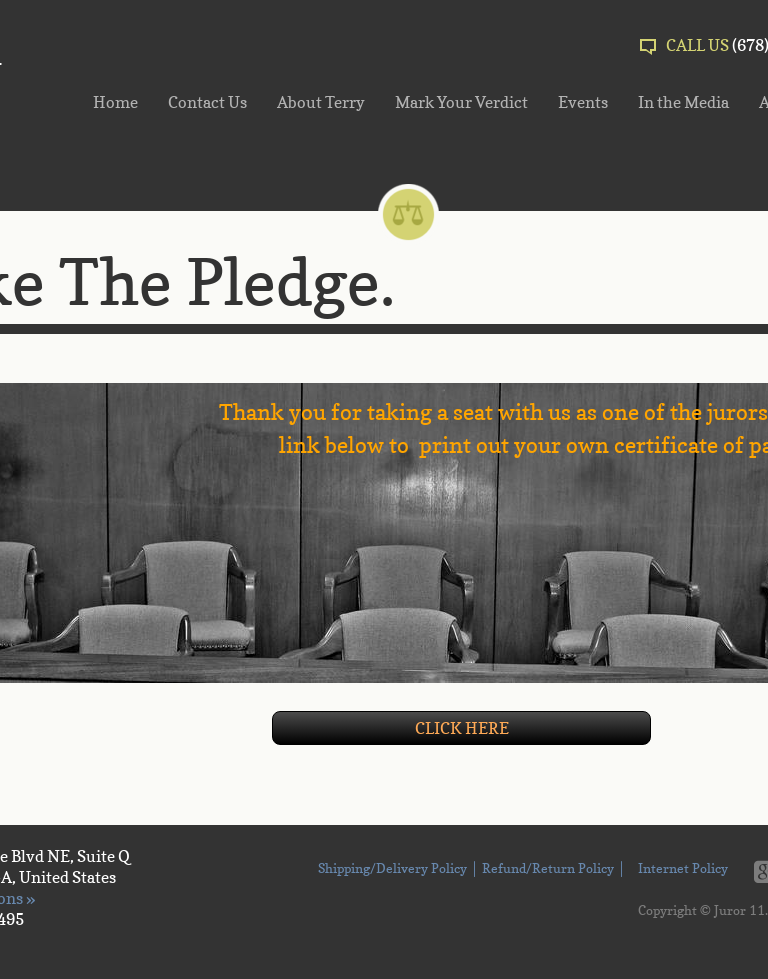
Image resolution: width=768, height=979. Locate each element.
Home (115, 102)
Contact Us (207, 102)
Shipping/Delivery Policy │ (397, 870)
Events (583, 102)
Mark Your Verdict (461, 102)
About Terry (321, 102)
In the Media (683, 102)
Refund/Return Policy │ (554, 870)
